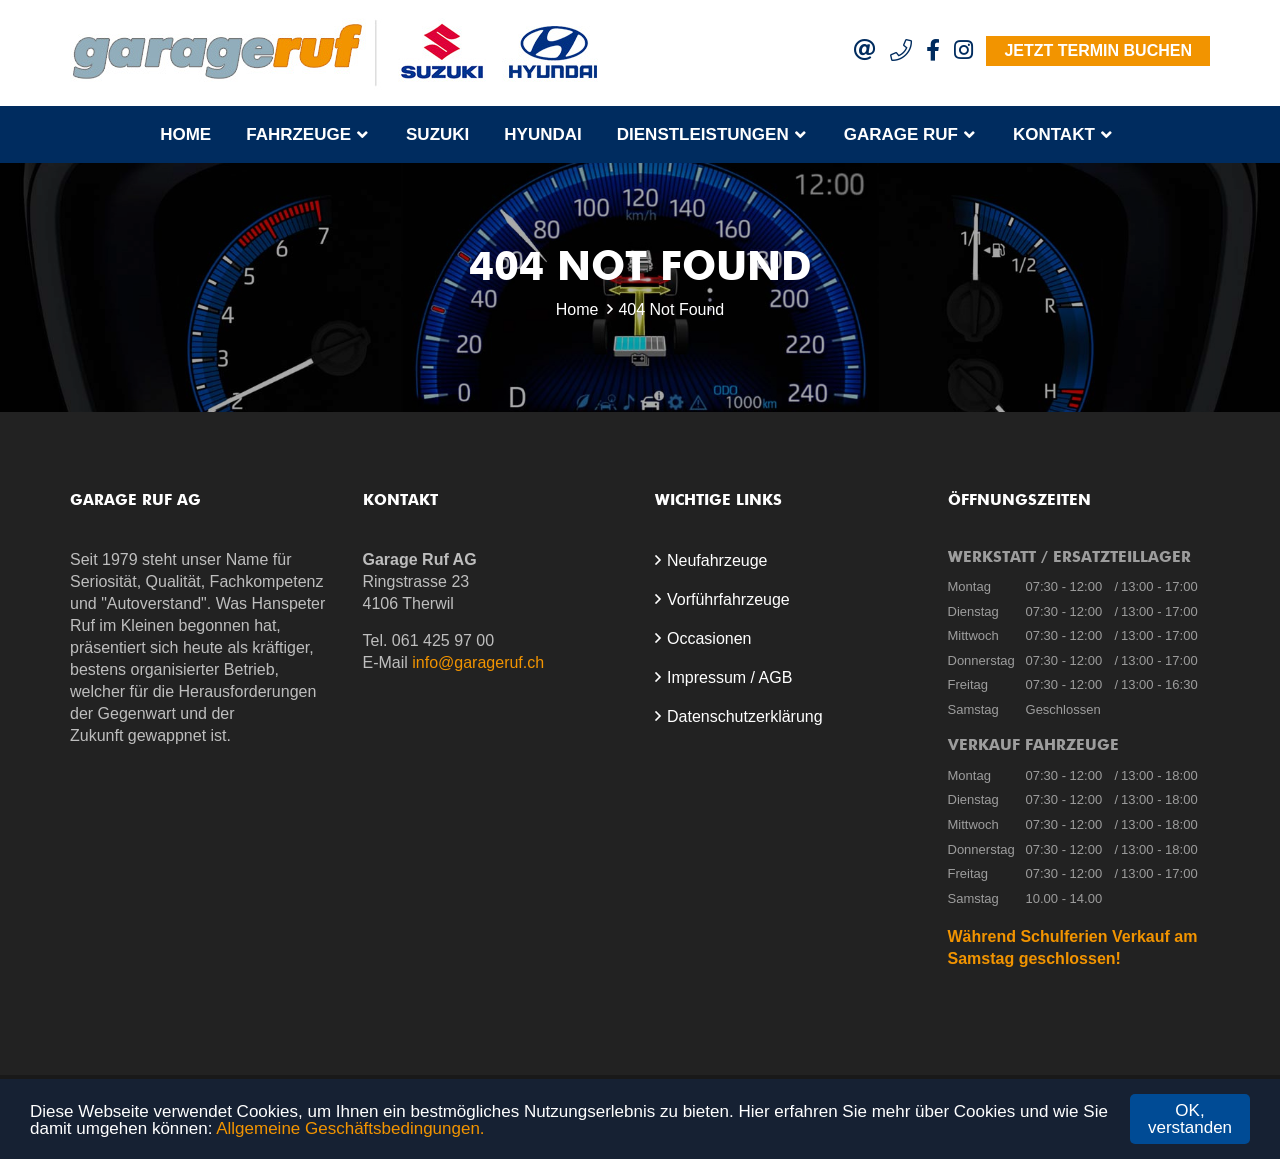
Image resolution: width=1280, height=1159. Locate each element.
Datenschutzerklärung (745, 716)
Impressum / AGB (729, 677)
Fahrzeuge (298, 134)
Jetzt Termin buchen (1098, 50)
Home (185, 134)
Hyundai (542, 134)
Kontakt (1054, 134)
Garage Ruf (901, 134)
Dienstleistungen (703, 134)
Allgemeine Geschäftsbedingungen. (350, 1128)
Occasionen (709, 638)
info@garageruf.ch (478, 662)
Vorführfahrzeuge (728, 599)
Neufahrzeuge (717, 560)
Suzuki (437, 134)
